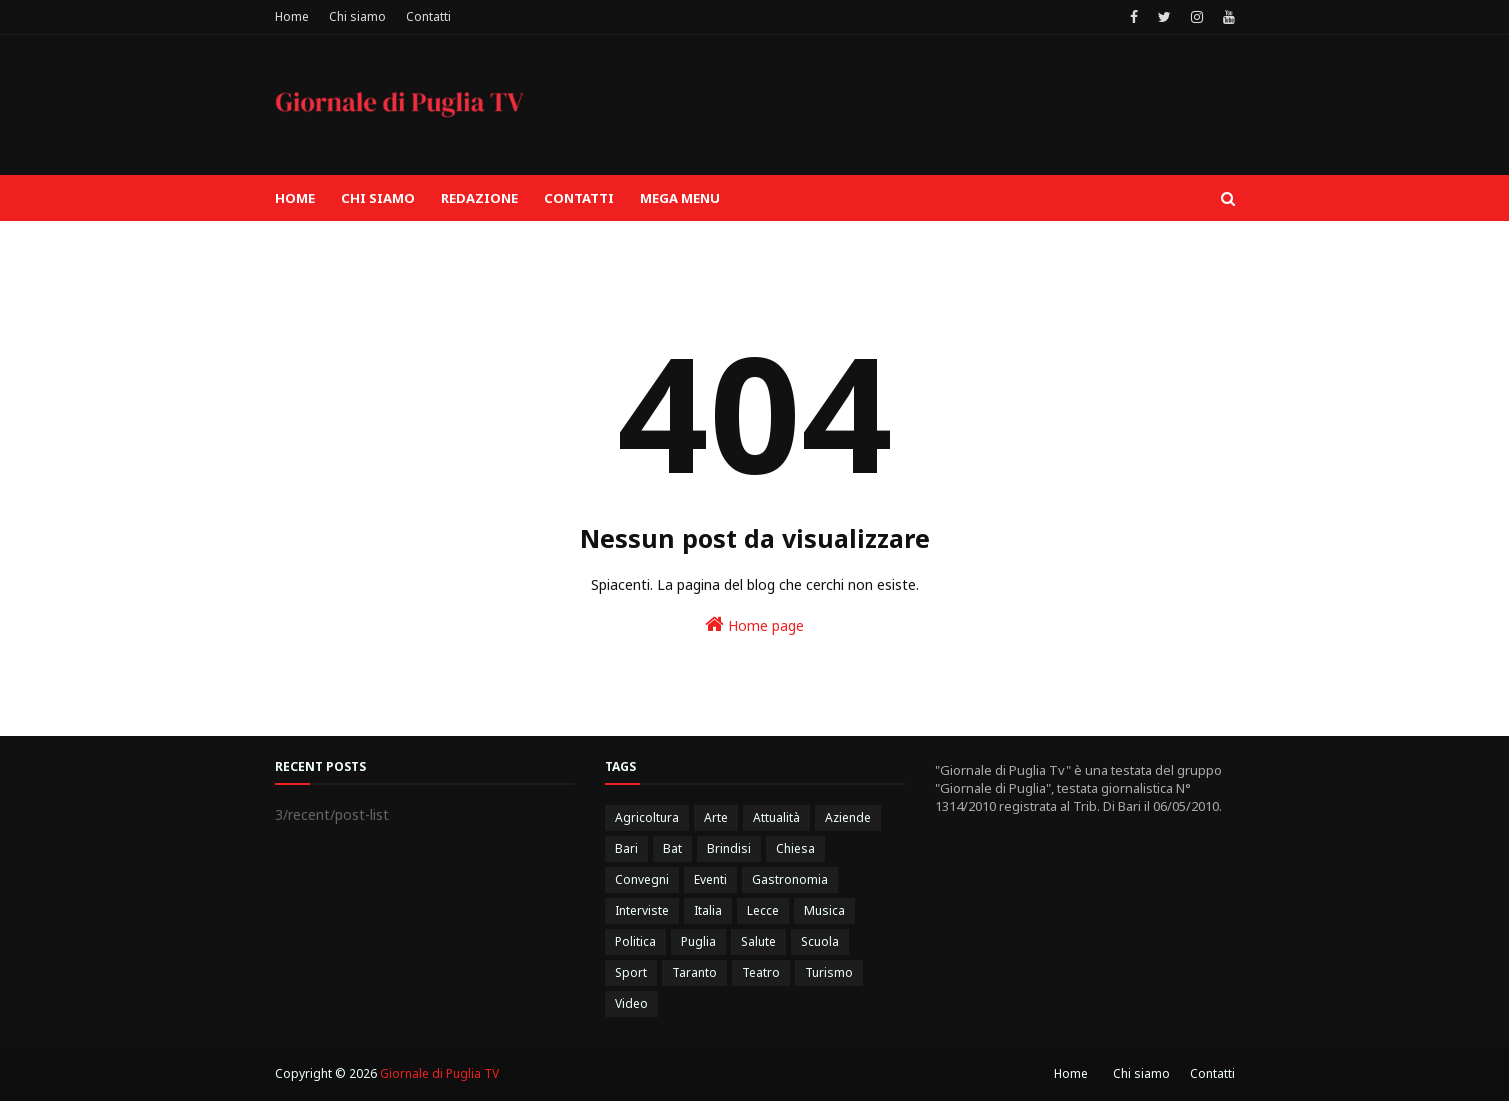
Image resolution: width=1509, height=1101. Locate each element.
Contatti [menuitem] (579, 198)
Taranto (694, 972)
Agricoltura (647, 817)
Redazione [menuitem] (479, 198)
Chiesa (795, 848)
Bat (672, 848)
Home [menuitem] (295, 198)
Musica (824, 910)
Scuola (820, 941)
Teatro (761, 972)
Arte (716, 817)
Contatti (428, 16)
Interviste (642, 910)
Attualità (776, 817)
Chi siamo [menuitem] (378, 198)
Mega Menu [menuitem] (680, 198)
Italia (708, 910)
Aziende (848, 817)
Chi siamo (357, 16)
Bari (626, 848)
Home (292, 16)
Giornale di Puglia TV (439, 1073)
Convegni (642, 879)
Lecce (763, 910)
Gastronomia (790, 879)
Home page (754, 624)
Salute (758, 941)
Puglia (698, 941)
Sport (631, 972)
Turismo (829, 972)
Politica (635, 941)
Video (631, 1003)
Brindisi (729, 848)
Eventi (710, 879)
